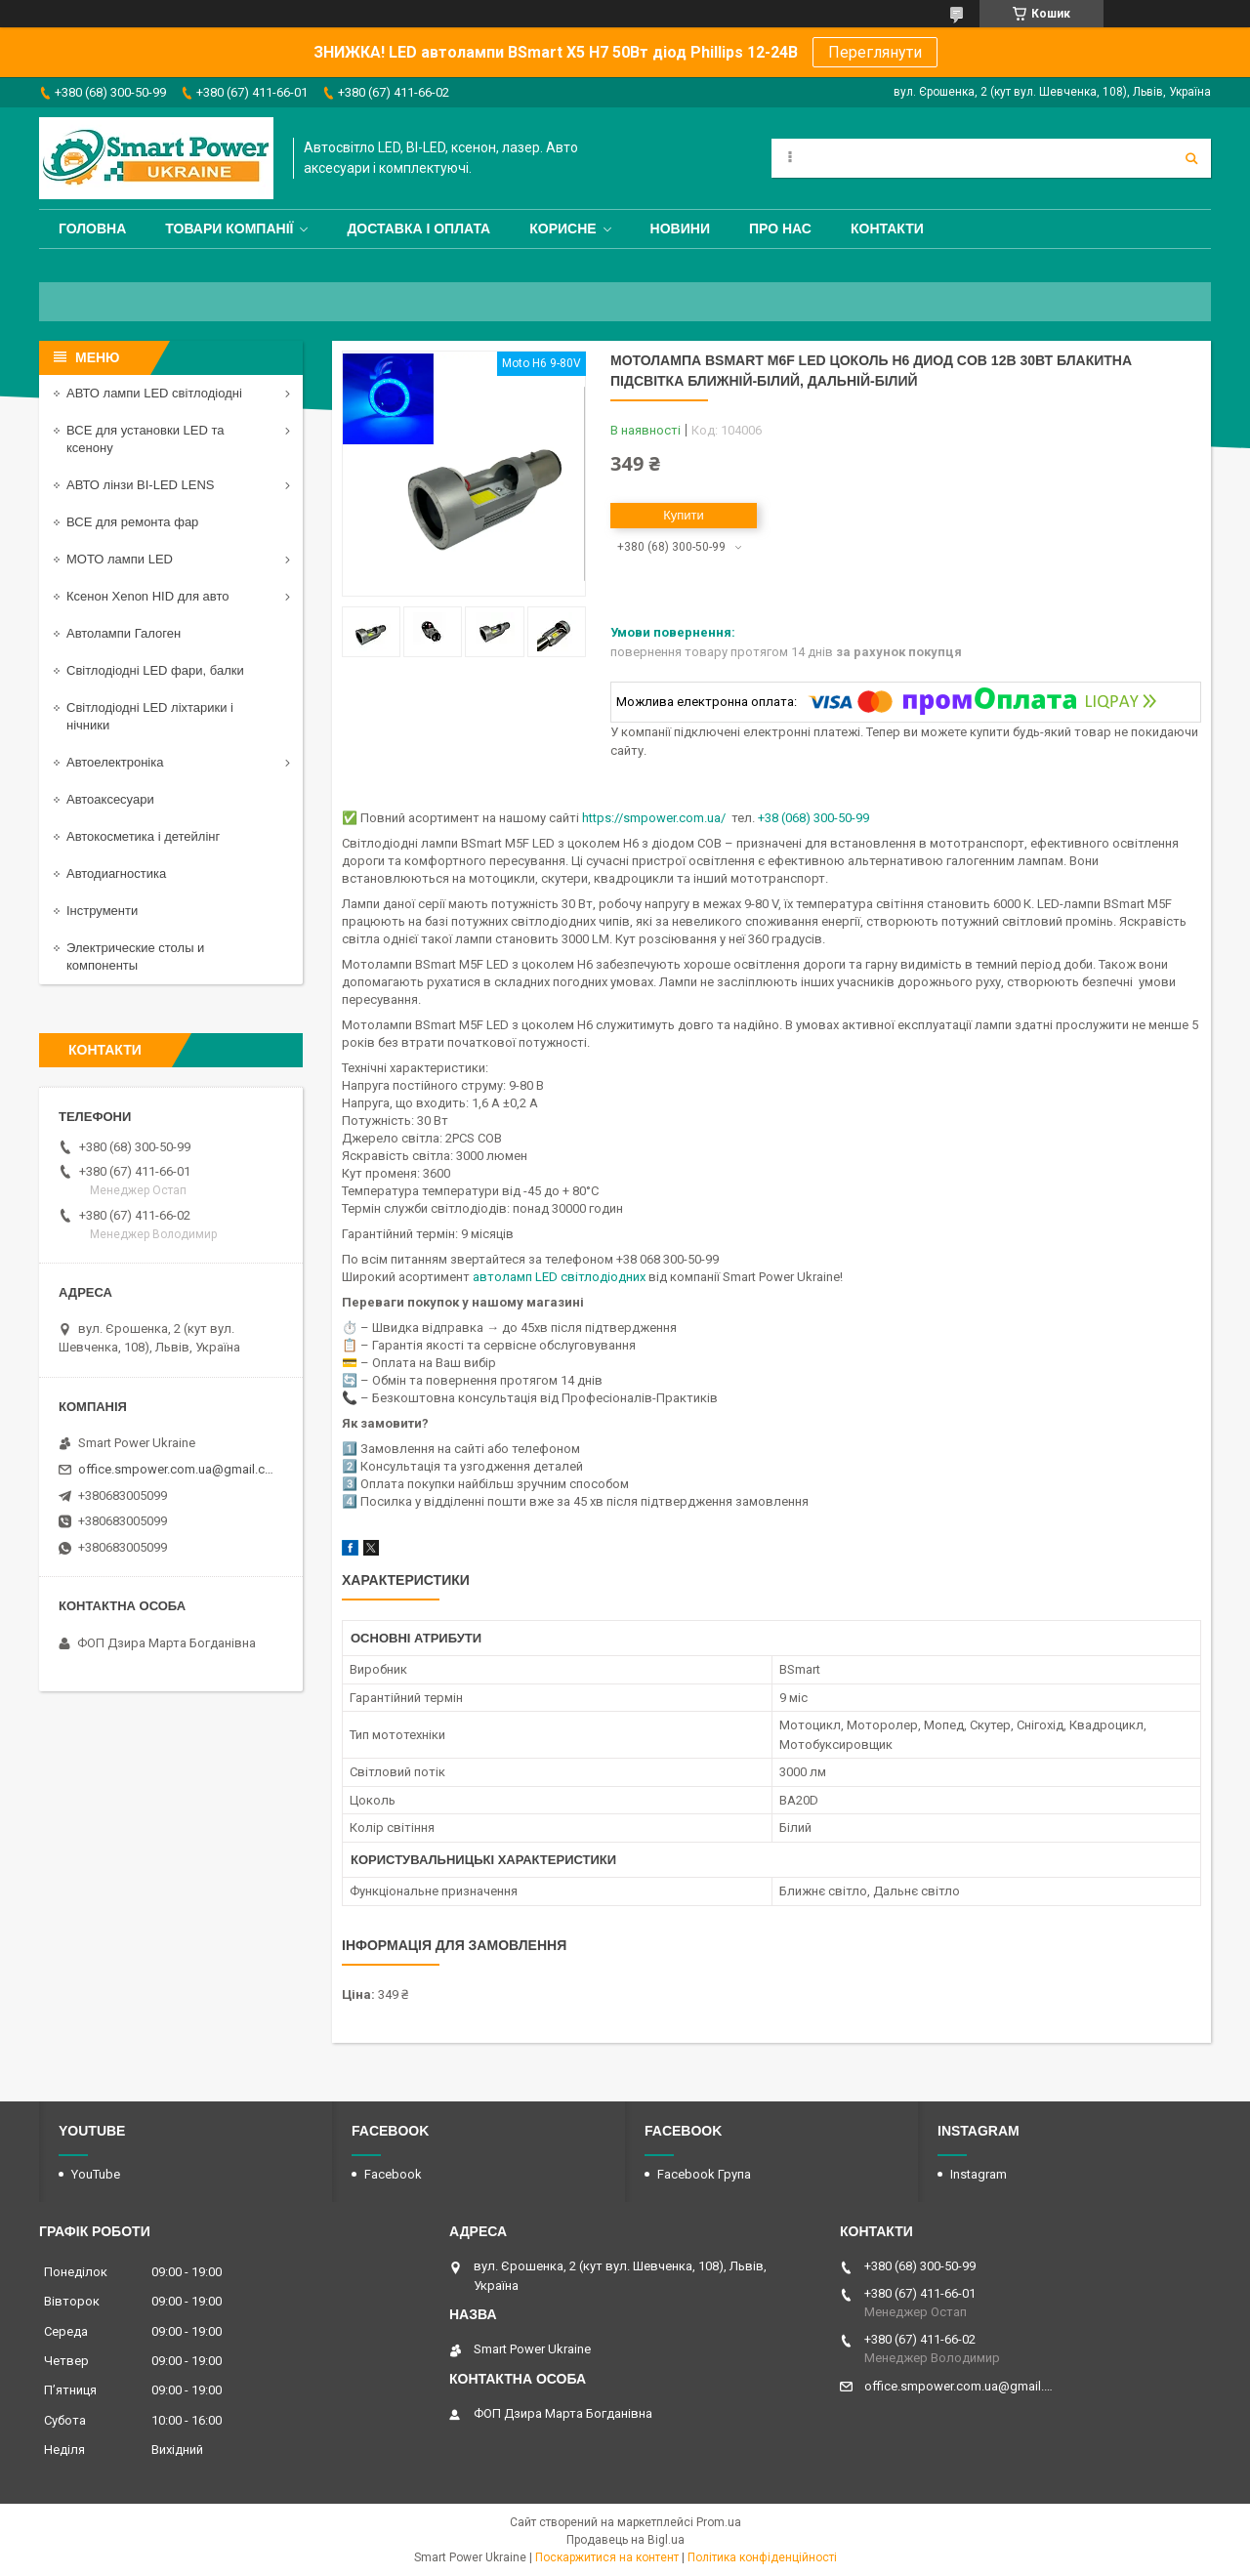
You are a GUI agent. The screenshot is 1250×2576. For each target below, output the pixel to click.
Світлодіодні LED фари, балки (155, 670)
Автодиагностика (116, 873)
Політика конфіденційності (762, 2557)
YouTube (95, 2174)
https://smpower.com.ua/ (654, 817)
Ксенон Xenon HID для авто (147, 596)
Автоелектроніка (114, 762)
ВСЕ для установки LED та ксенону (145, 439)
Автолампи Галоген (123, 633)
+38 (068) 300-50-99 (813, 817)
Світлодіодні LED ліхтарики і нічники (149, 716)
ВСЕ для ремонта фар (132, 522)
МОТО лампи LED (119, 559)
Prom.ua (718, 2522)
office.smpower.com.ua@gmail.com (178, 1469)
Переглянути (875, 52)
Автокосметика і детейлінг (143, 836)
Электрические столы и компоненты (135, 956)
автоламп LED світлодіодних (559, 1276)
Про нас (780, 228)
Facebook (393, 2174)
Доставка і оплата (418, 228)
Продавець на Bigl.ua (625, 2540)
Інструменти (102, 910)
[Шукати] (1191, 158)
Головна (92, 228)
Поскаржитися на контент (607, 2557)
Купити (683, 515)
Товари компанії (229, 228)
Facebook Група (704, 2174)
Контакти (887, 228)
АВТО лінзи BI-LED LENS (140, 485)
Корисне (562, 228)
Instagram (978, 2174)
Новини (680, 228)
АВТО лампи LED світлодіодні (154, 393)
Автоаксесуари (110, 799)
